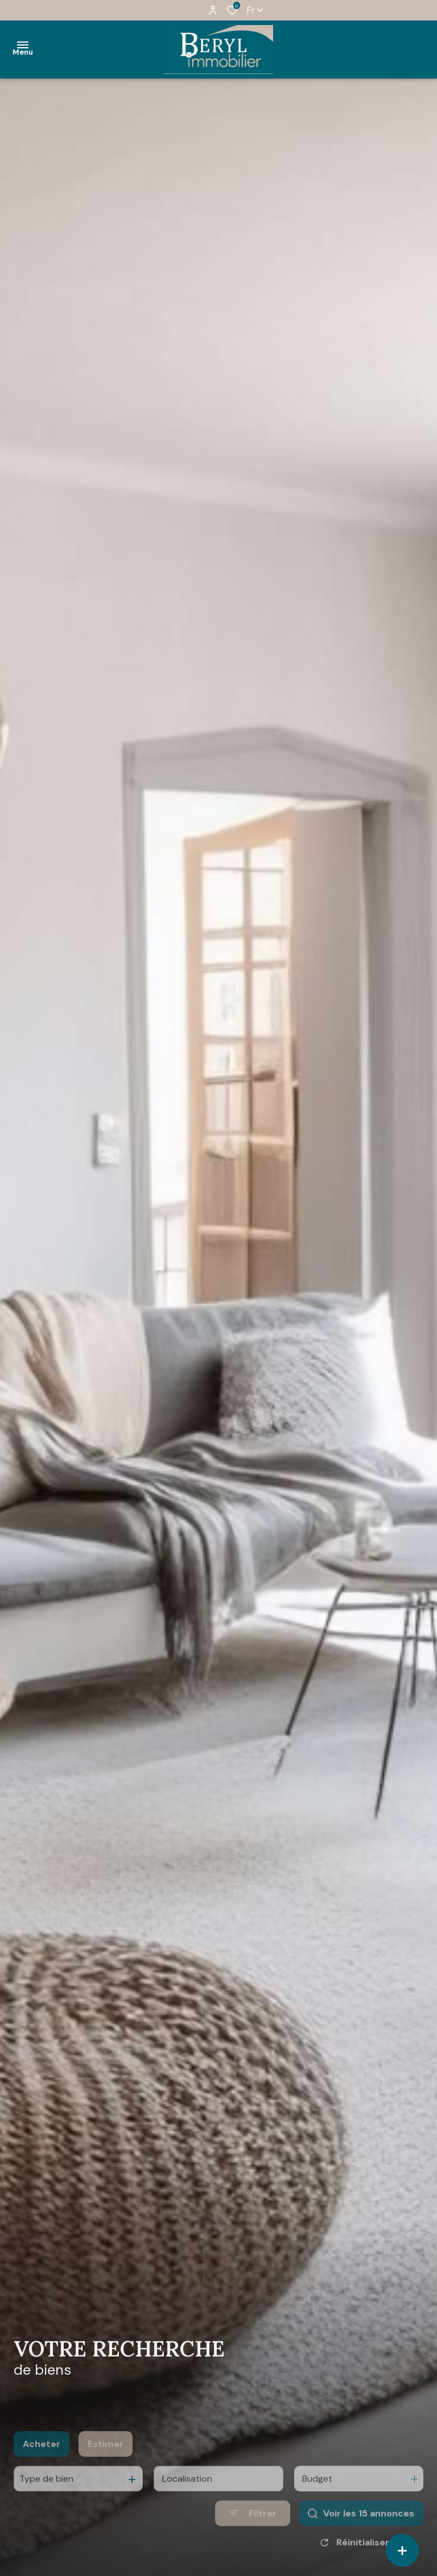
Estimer (105, 2461)
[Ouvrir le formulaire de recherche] (252, 2530)
